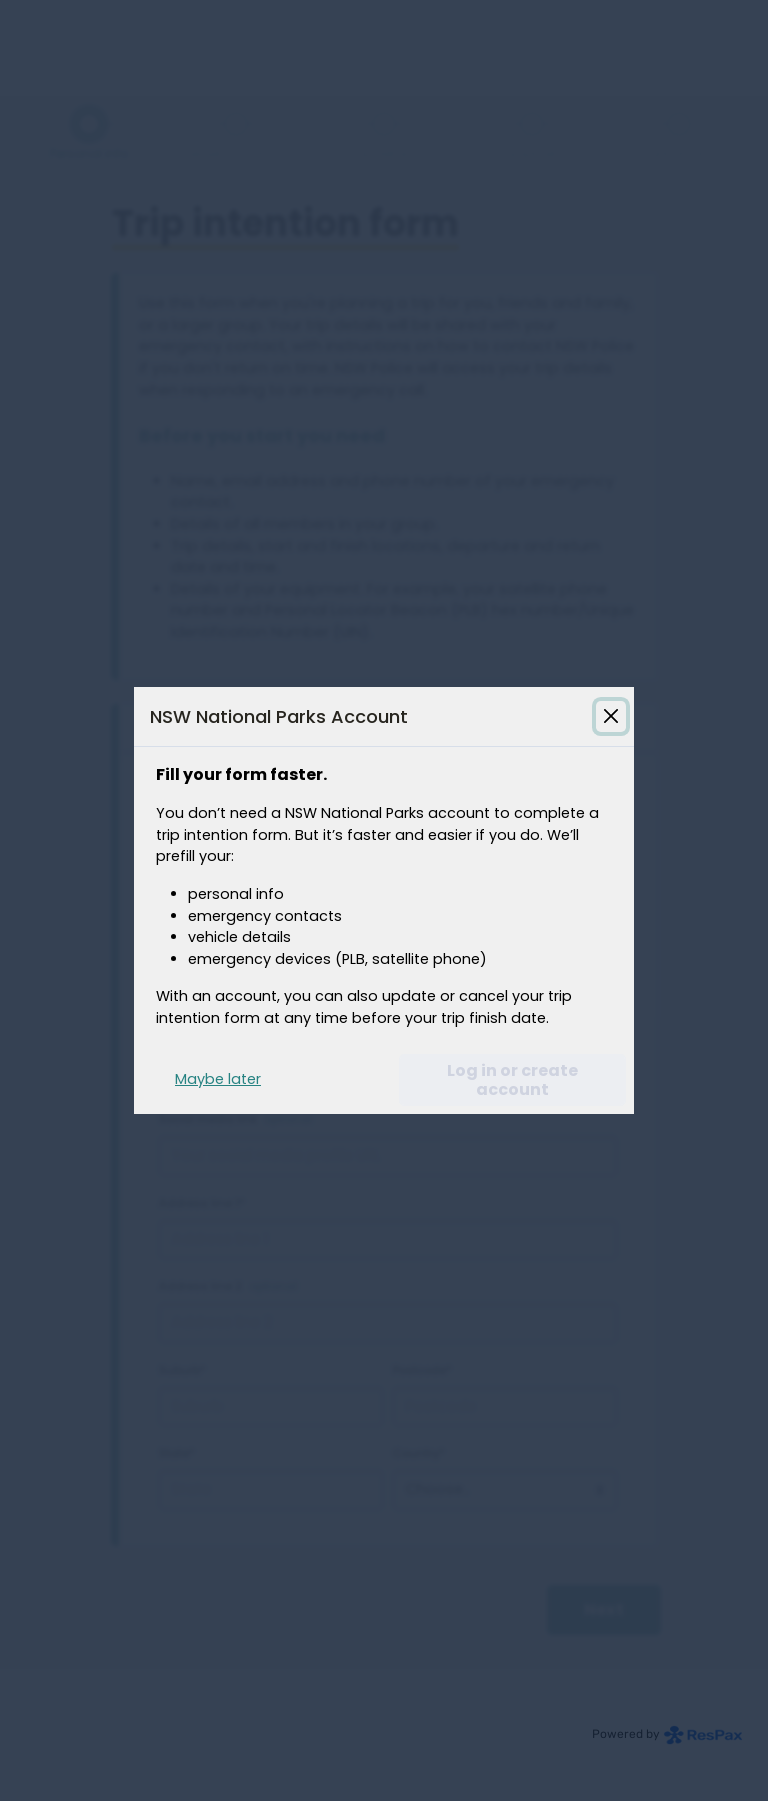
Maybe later (218, 1079)
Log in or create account (512, 1080)
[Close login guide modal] (611, 716)
